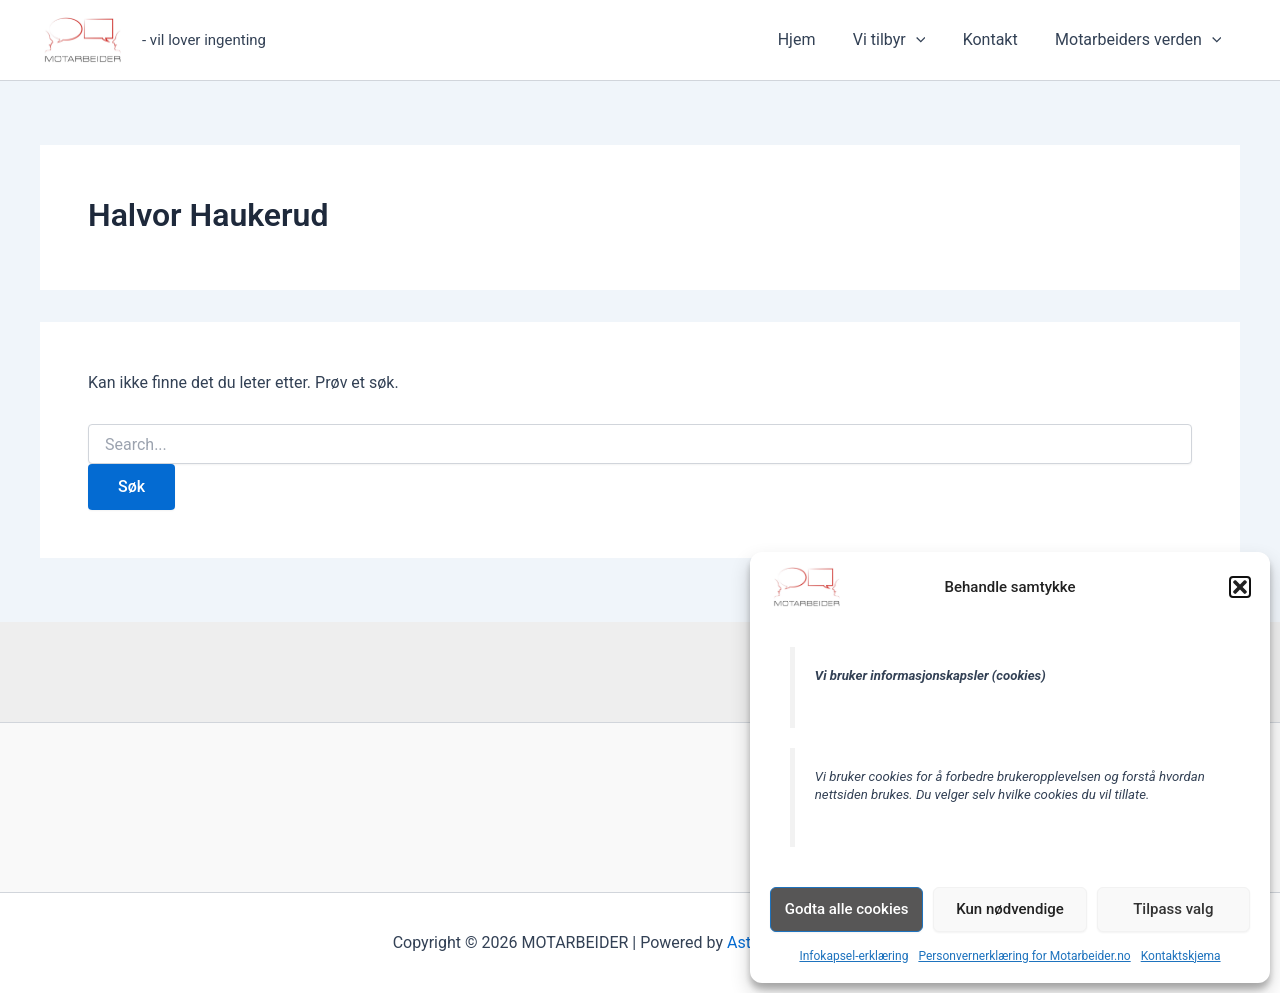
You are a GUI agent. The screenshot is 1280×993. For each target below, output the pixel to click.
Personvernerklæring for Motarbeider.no (1024, 956)
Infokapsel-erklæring (853, 956)
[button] (1240, 587)
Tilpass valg (1173, 909)
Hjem (815, 39)
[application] (929, 40)
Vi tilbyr (902, 40)
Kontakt (998, 39)
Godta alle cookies (847, 909)
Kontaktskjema (1181, 956)
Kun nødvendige (1010, 909)
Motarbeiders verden (1141, 40)
